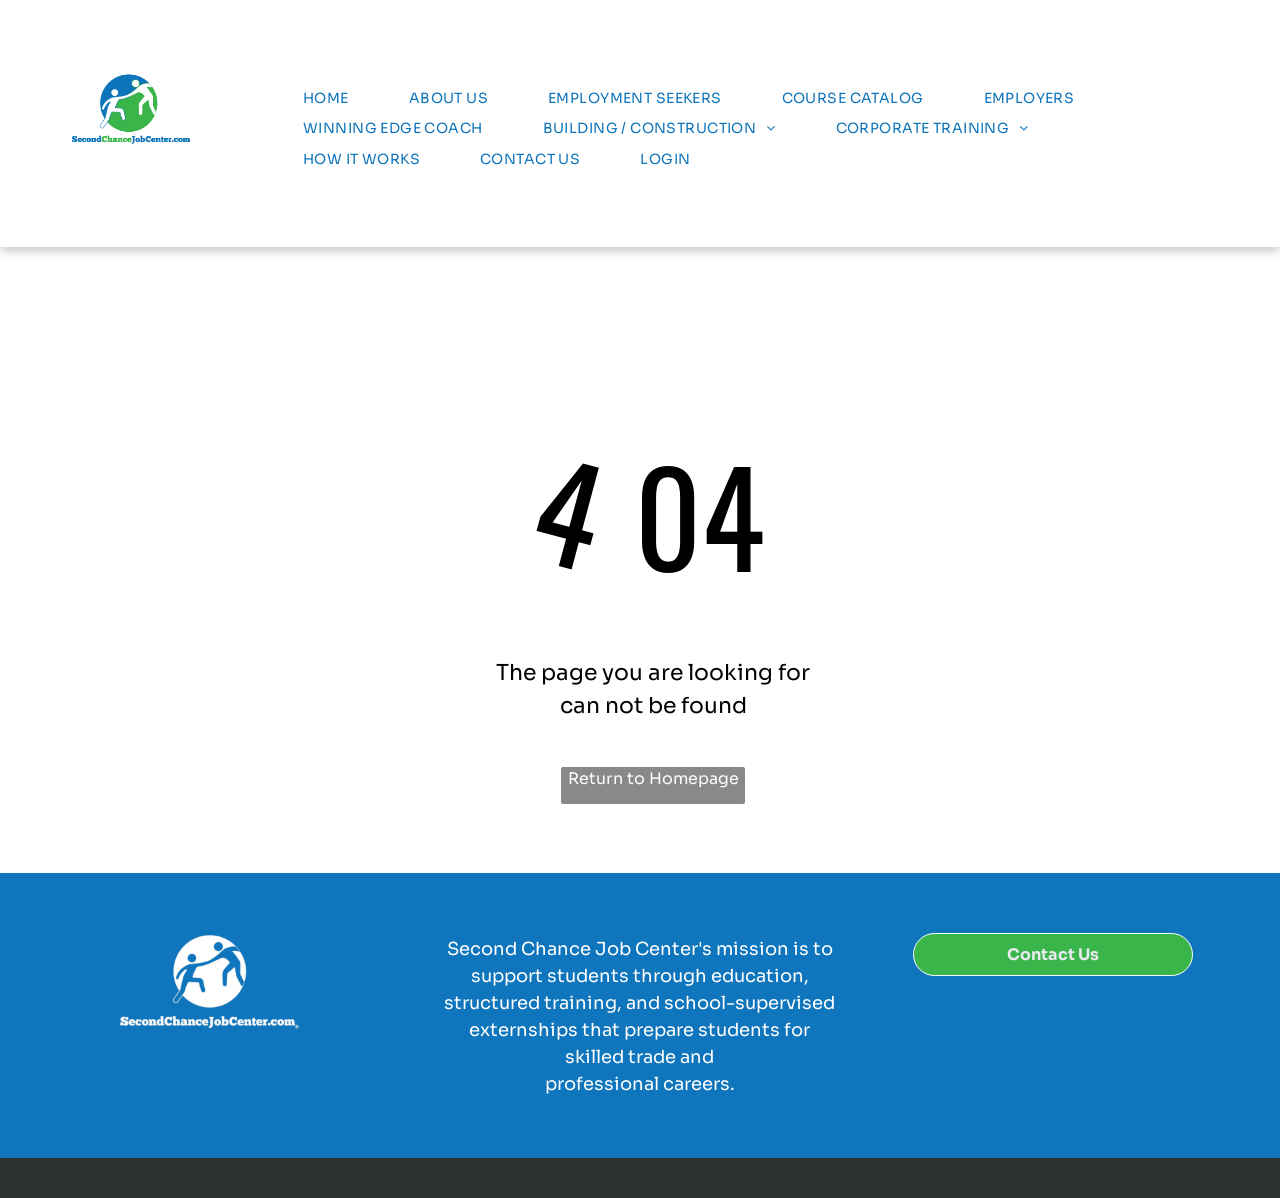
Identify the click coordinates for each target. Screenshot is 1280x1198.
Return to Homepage (653, 778)
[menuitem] (326, 98)
